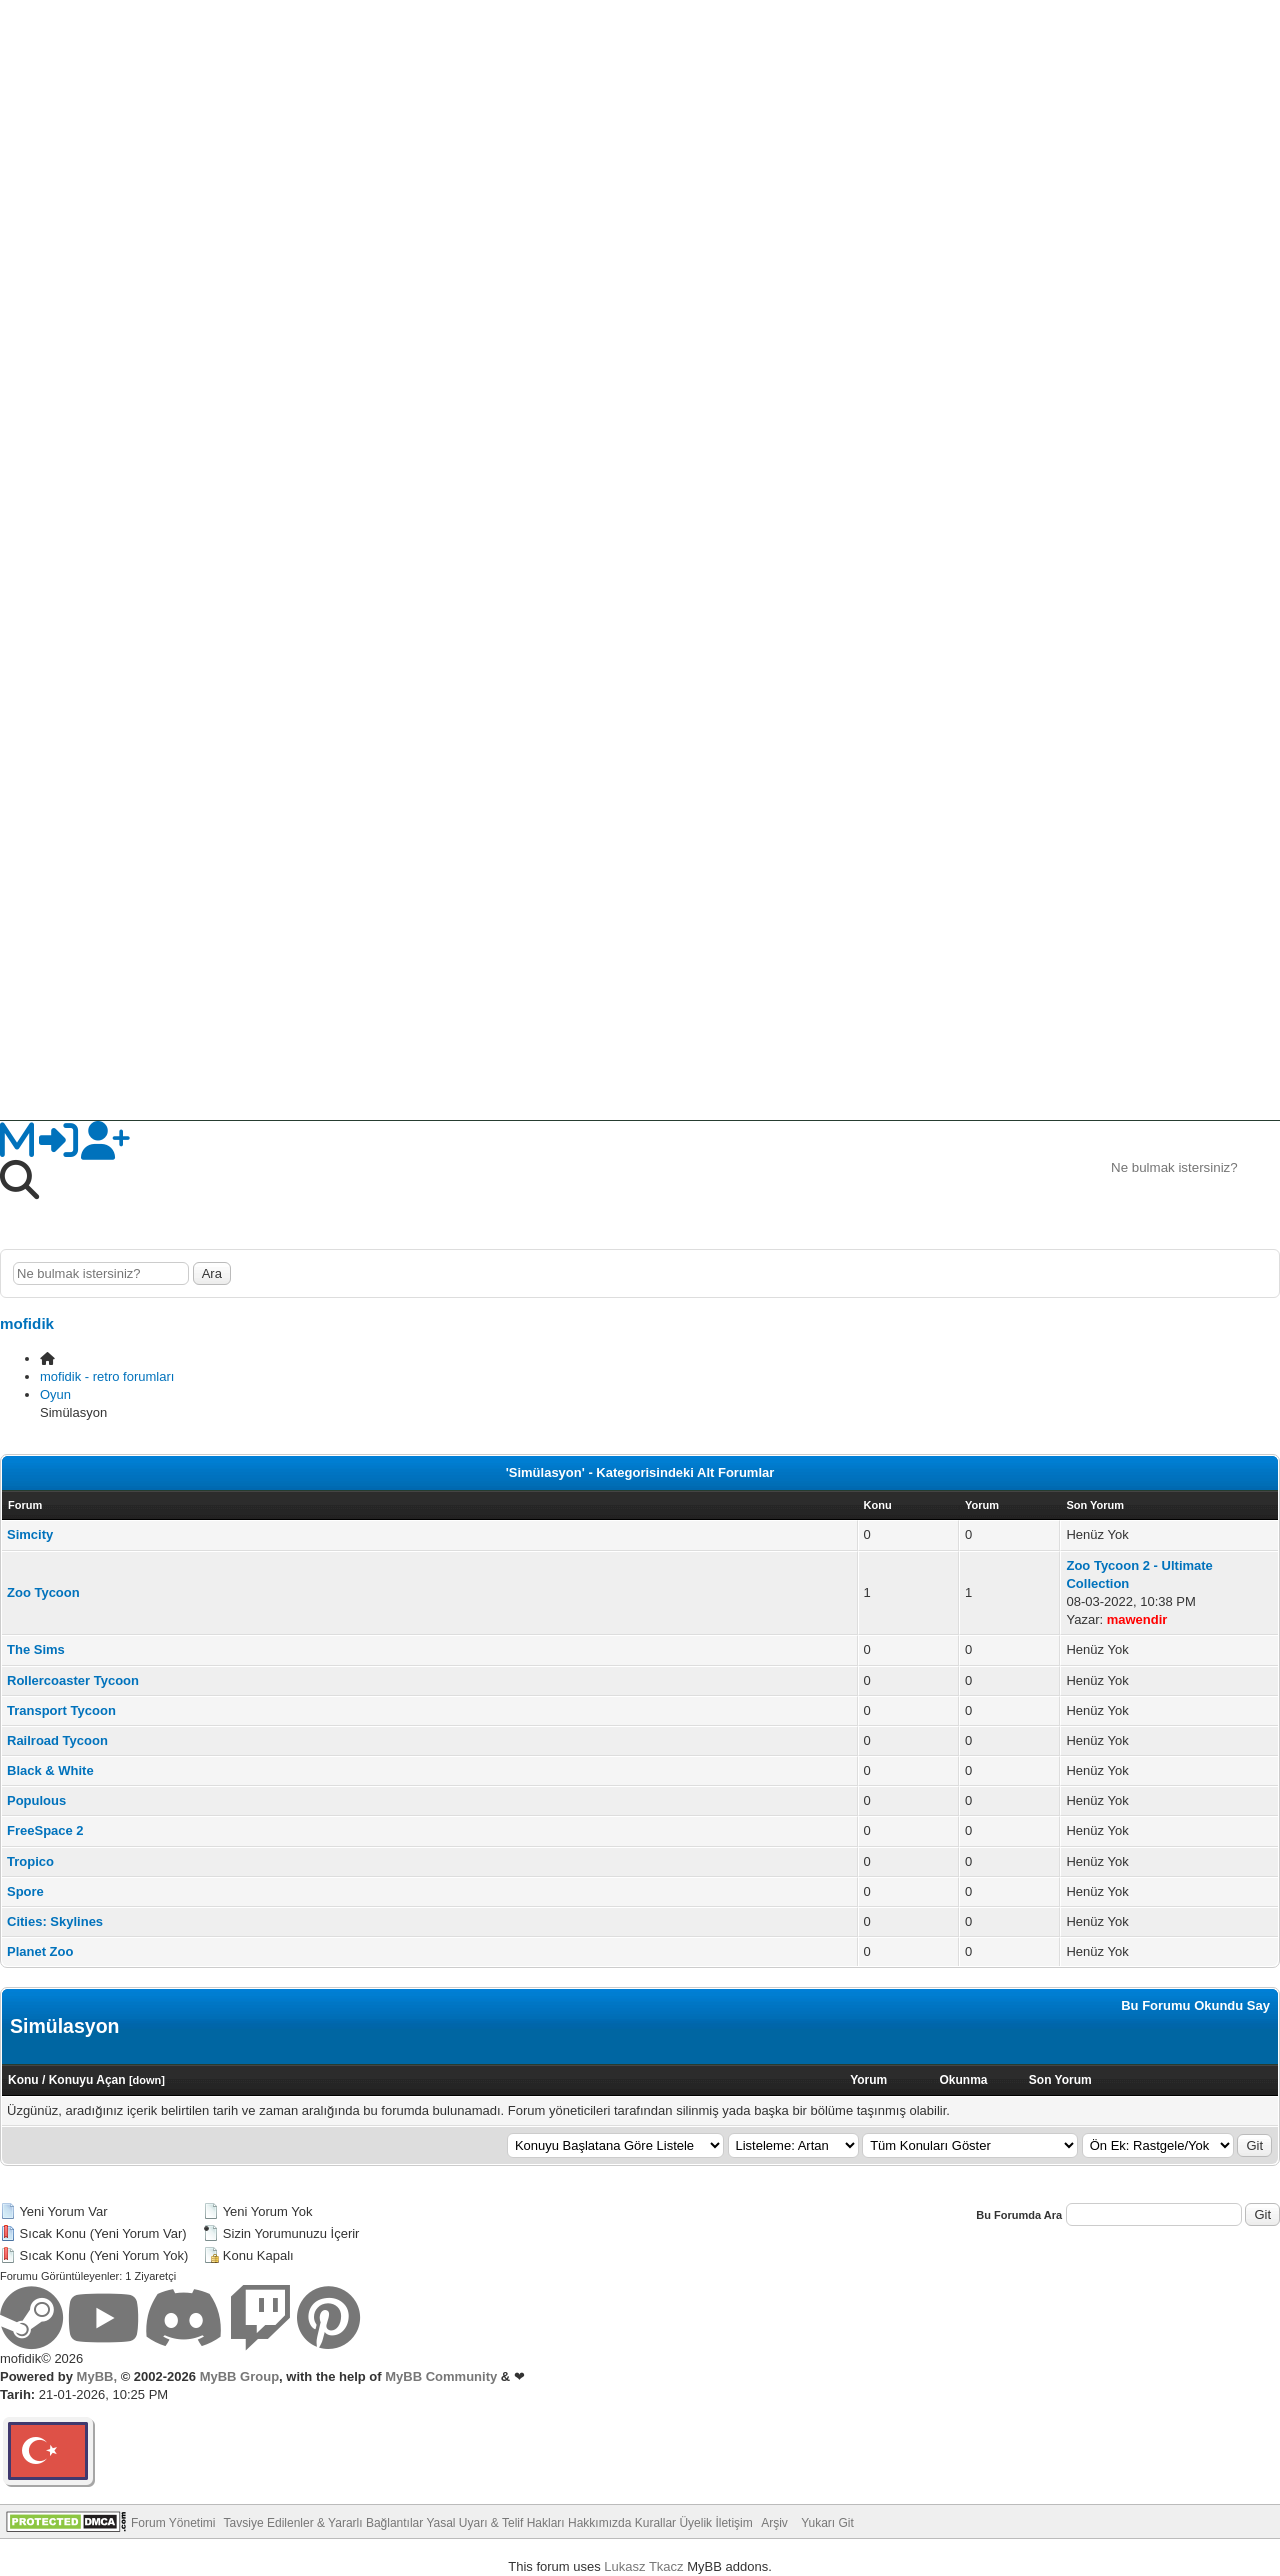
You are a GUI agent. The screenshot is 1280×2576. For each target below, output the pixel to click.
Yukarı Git (827, 2523)
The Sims (36, 1649)
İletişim (733, 2523)
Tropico (30, 1861)
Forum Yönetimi (173, 2523)
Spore (25, 1891)
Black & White (50, 1770)
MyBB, (97, 2376)
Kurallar (655, 2523)
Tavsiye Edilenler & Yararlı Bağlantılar (324, 2523)
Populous (36, 1800)
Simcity (30, 1534)
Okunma (963, 2080)
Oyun (55, 1394)
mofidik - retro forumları (107, 1376)
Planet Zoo (40, 1951)
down (147, 2080)
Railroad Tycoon (57, 1740)
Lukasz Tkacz (643, 2566)
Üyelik (695, 2523)
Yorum (868, 2080)
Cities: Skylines (55, 1921)
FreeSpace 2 (45, 1830)
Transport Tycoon (61, 1710)
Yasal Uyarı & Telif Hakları (495, 2523)
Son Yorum (1060, 2080)
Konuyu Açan (87, 2080)
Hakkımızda (599, 2523)
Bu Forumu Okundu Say (1195, 2005)
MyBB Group (237, 2376)
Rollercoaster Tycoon (73, 1680)
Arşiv (774, 2523)
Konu (23, 2080)
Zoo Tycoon (43, 1592)
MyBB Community (441, 2376)
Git (1254, 2145)
